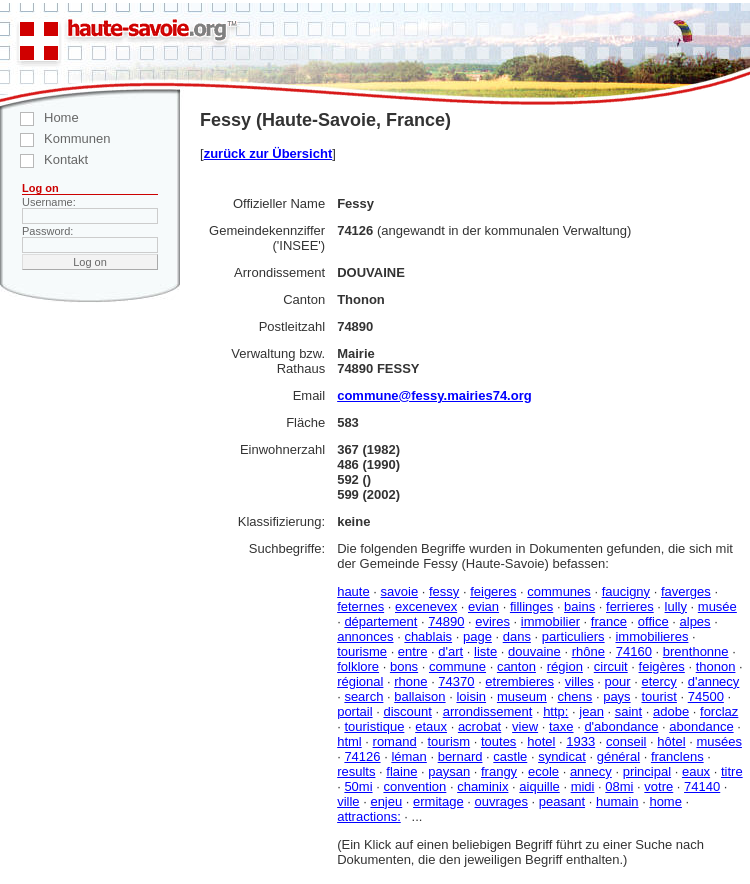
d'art (450, 651)
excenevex (426, 606)
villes (579, 681)
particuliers (573, 636)
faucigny (626, 591)
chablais (428, 636)
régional (360, 681)
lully (676, 606)
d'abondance (621, 726)
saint (628, 711)
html (349, 741)
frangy (499, 771)
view (525, 726)
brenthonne (696, 651)
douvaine (534, 651)
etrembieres (519, 681)
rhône (588, 651)
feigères (662, 666)
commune (457, 666)
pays (616, 696)
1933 (580, 741)
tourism (448, 741)
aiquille (539, 786)
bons (404, 666)
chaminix (482, 786)
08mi (619, 786)
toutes (498, 741)
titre (732, 771)
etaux (431, 726)
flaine (401, 771)
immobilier (550, 621)
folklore (358, 666)
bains (579, 606)
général (618, 756)
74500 (706, 696)
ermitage (438, 801)
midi (583, 786)
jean (591, 711)
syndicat (562, 756)
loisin (471, 696)
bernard (460, 756)
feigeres (493, 591)
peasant (562, 801)
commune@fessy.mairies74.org (434, 395)
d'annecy (714, 681)
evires (492, 621)
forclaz (719, 711)
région (565, 666)
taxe (561, 726)
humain (617, 801)
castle (510, 756)
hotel (541, 741)
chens (575, 696)
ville (348, 801)
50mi (358, 786)
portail (354, 711)
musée (717, 606)
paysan (449, 771)
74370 (456, 681)
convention (414, 786)
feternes (360, 606)
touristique (374, 726)
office (653, 621)
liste (485, 651)
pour (618, 681)
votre (658, 786)
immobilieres (651, 636)
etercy (658, 681)
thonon (716, 666)
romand (395, 741)
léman (408, 756)
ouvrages (500, 801)
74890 (446, 621)
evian (483, 606)
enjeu (386, 801)
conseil (626, 741)
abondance (701, 726)
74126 (362, 756)
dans (517, 636)
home (665, 801)
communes (559, 591)
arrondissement (488, 711)
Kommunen (55, 138)
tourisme (362, 651)
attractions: (369, 816)
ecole (543, 771)
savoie (400, 591)
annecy (591, 771)
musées (719, 741)
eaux (696, 771)
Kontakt (44, 159)
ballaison (419, 696)
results (356, 771)
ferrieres (630, 606)
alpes (695, 621)
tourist (658, 696)
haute (353, 591)
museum (522, 696)
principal (647, 771)
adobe (671, 711)
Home (39, 117)
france (609, 621)
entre (413, 651)
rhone (410, 681)
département (380, 621)
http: (555, 711)
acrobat (479, 726)
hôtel (671, 741)
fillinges (531, 606)
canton (516, 666)
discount (407, 711)
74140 (702, 786)
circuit (611, 666)
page (477, 636)
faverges (686, 591)
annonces (365, 636)
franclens (677, 756)
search (363, 696)
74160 (634, 651)
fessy (444, 591)
